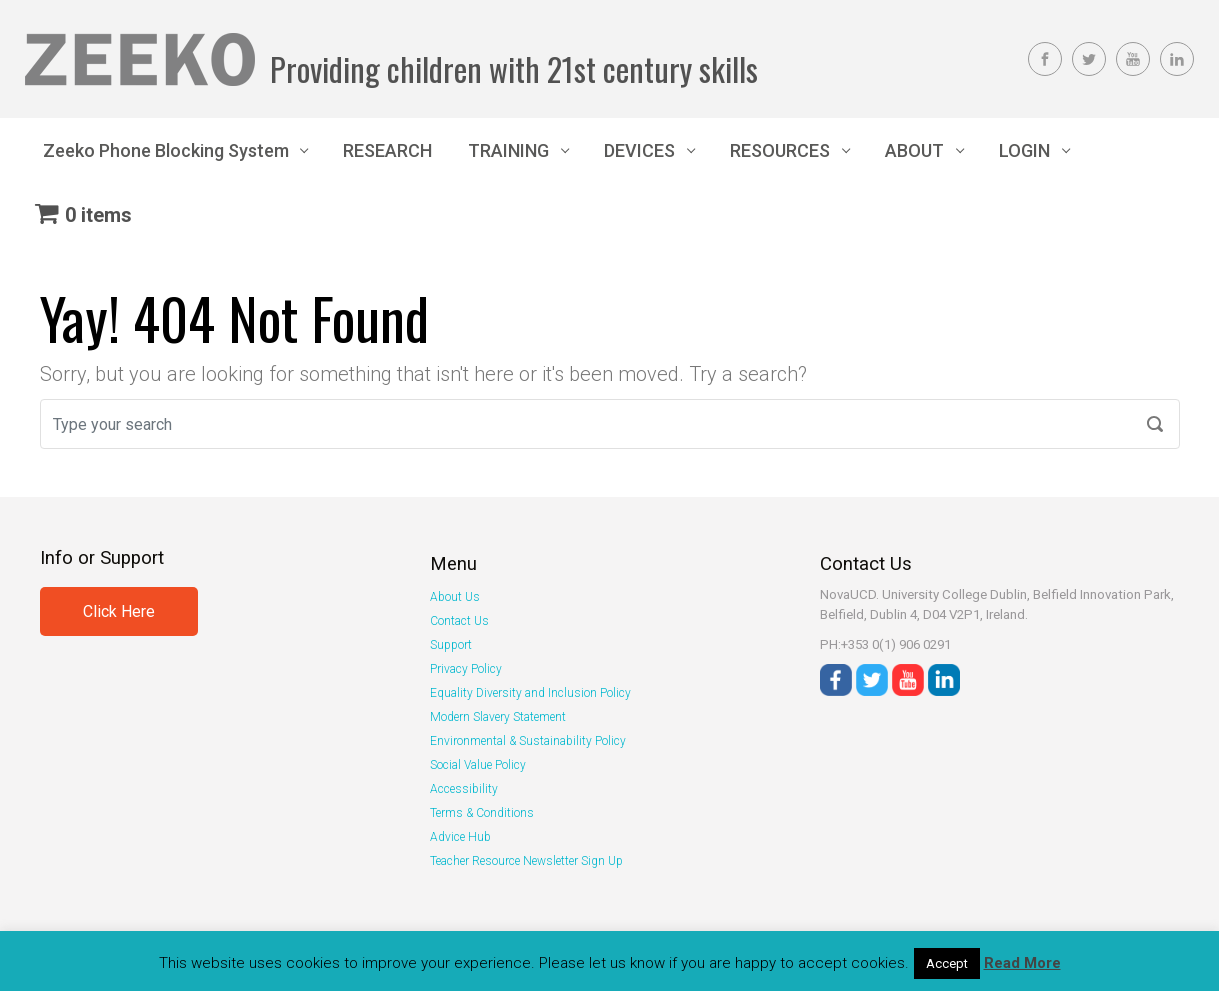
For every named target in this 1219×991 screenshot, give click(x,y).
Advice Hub (460, 837)
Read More (1022, 963)
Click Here (119, 611)
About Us (455, 597)
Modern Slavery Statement (498, 717)
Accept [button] (947, 963)
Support (451, 645)
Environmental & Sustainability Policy (528, 741)
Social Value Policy (478, 765)
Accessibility (464, 789)
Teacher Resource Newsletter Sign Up (526, 861)
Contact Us (459, 621)
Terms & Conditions (482, 813)
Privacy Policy (466, 669)
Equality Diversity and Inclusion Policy (530, 693)
